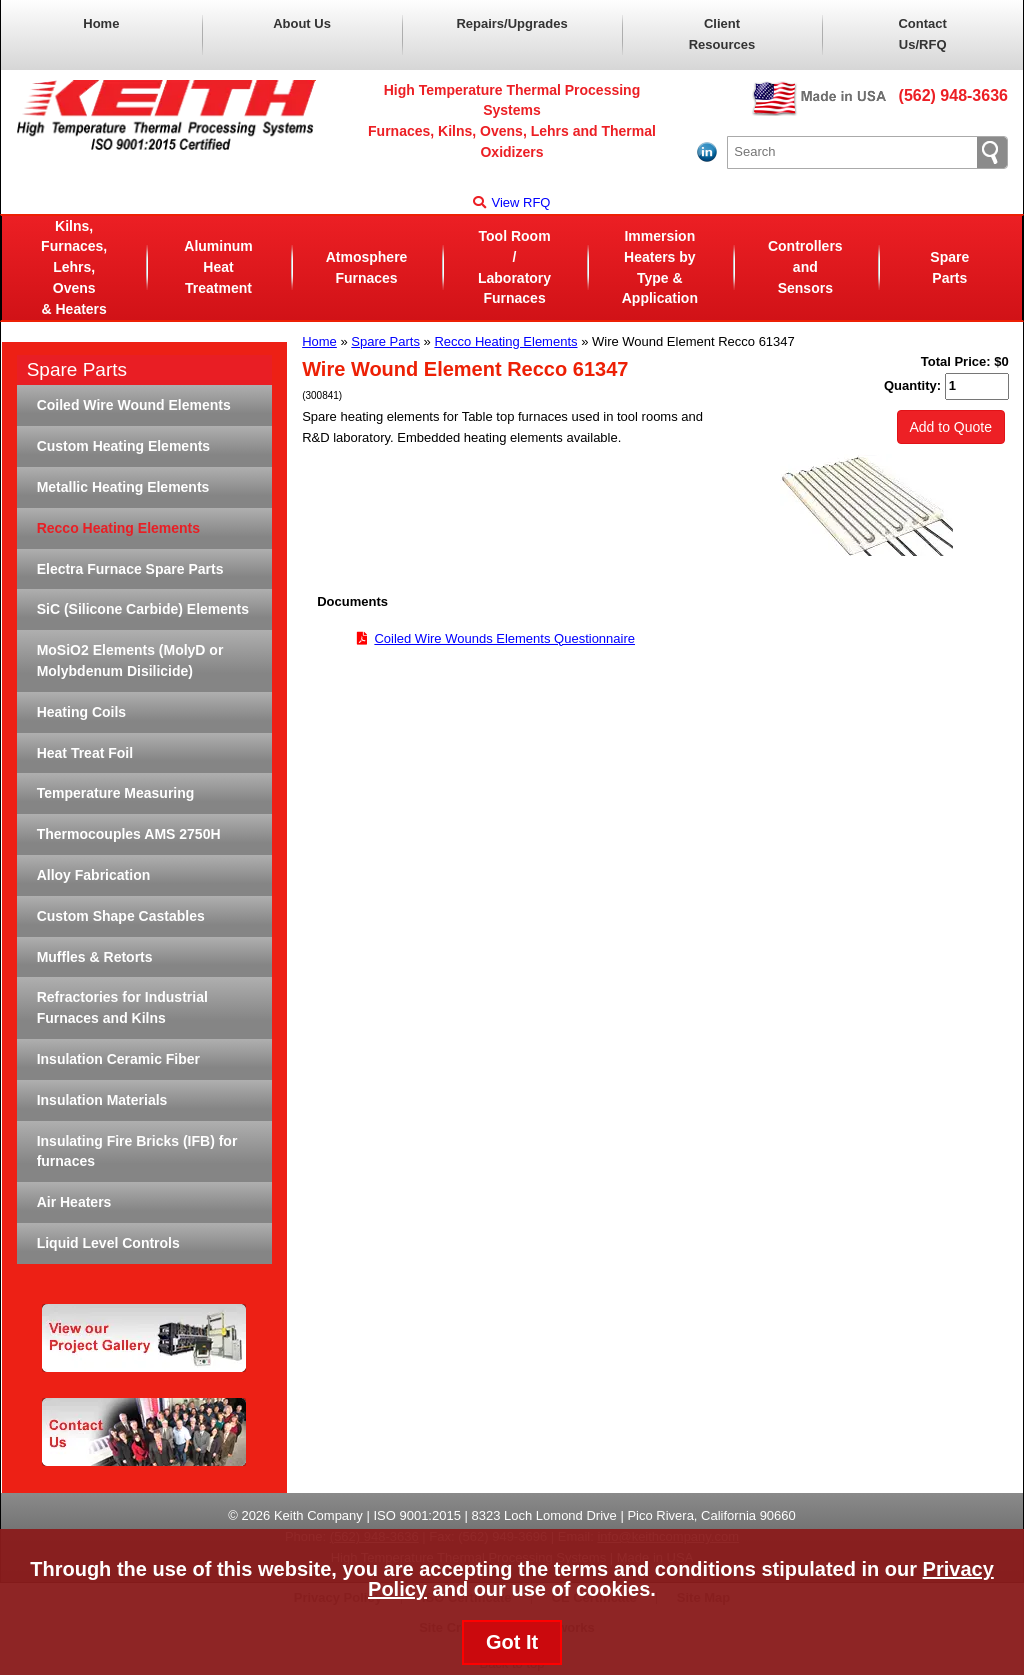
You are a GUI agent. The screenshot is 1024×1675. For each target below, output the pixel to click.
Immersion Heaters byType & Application (660, 267)
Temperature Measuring (116, 793)
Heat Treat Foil (85, 753)
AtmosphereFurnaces (367, 267)
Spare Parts (949, 267)
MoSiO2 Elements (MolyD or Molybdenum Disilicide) (130, 660)
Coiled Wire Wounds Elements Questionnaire (504, 638)
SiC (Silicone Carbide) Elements (143, 609)
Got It (512, 1642)
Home (101, 23)
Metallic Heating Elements (123, 487)
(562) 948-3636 (953, 95)
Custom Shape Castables (121, 916)
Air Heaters (74, 1202)
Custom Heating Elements (123, 446)
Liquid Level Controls (108, 1243)
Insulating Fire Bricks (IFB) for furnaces (137, 1151)
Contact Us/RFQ (922, 34)
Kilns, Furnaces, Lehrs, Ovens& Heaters (74, 267)
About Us (302, 23)
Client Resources (722, 34)
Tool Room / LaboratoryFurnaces (514, 267)
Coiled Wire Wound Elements (134, 405)
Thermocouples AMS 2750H (129, 834)
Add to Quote (951, 427)
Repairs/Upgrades (511, 23)
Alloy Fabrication (94, 875)
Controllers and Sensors (805, 267)
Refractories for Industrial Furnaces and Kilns (122, 1007)
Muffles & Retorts (95, 957)
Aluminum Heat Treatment (218, 267)
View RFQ (511, 202)
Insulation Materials (102, 1100)
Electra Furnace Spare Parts (130, 569)
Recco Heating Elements (505, 341)
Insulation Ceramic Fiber (118, 1059)
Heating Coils (81, 712)
